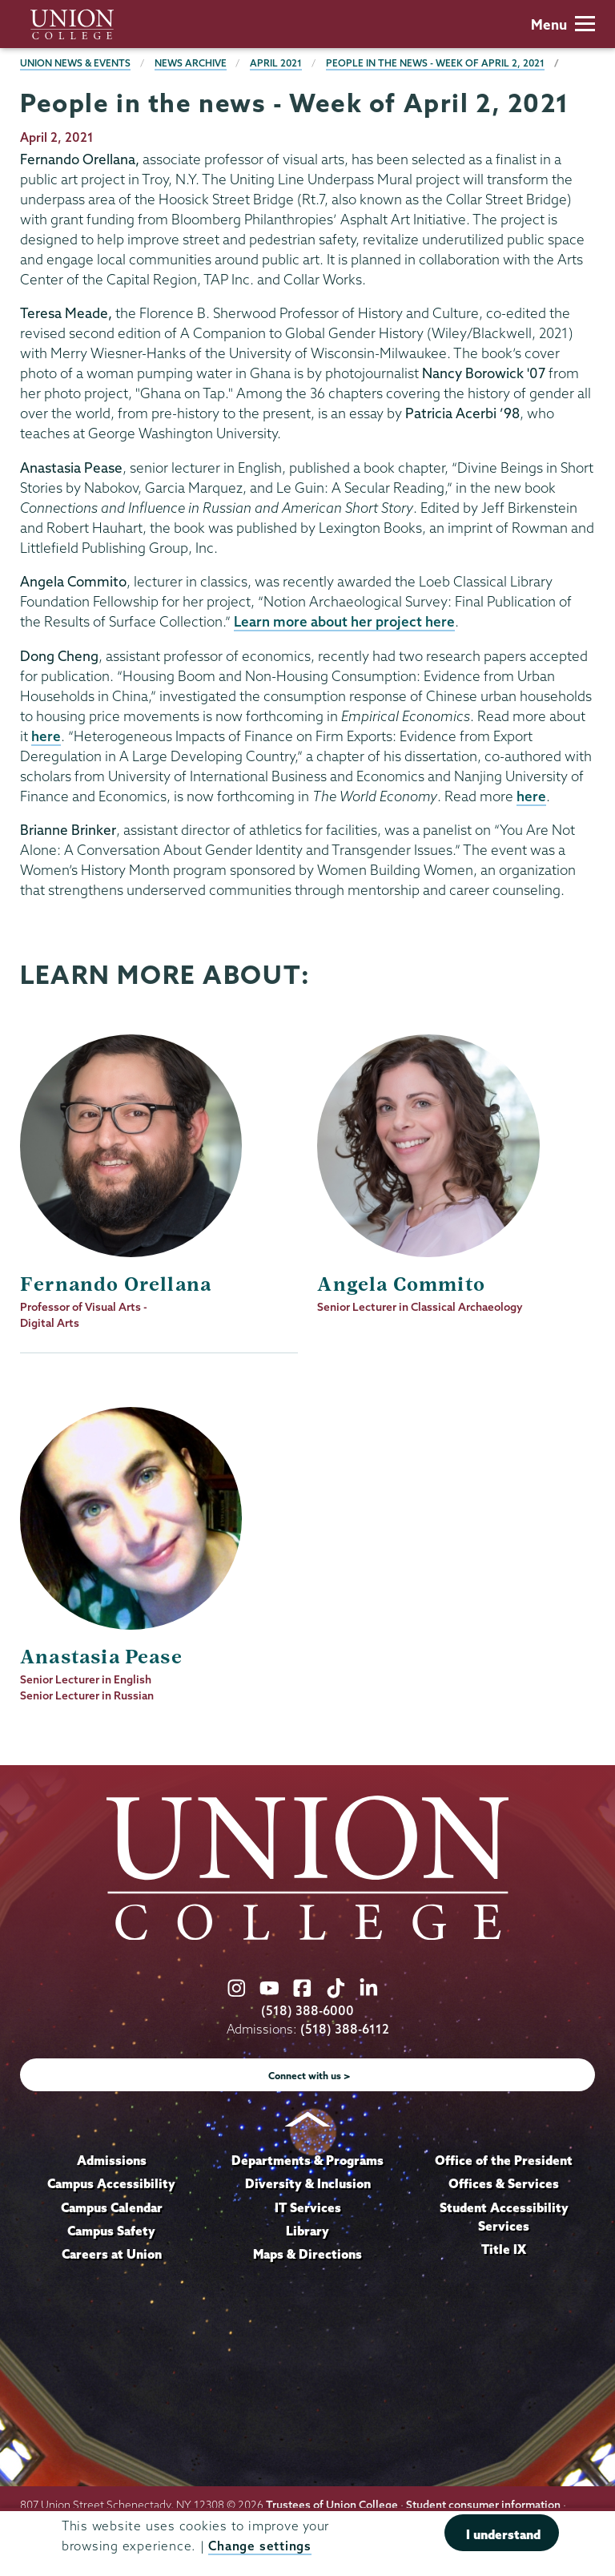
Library (307, 2231)
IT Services (308, 2207)
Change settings (259, 2546)
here (46, 736)
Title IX (503, 2249)
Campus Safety (111, 2231)
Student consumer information (483, 2504)
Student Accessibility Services (504, 2217)
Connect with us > (309, 2076)
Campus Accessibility (111, 2183)
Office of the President (504, 2160)
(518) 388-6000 (307, 2010)
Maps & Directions (307, 2254)
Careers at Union (112, 2254)
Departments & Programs (307, 2160)
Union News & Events (75, 63)
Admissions (112, 2160)
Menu (563, 24)
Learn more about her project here (344, 621)
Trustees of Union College (332, 2504)
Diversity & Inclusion (308, 2183)
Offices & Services (503, 2183)
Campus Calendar (112, 2207)
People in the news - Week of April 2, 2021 (435, 63)
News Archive (191, 63)
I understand (503, 2535)
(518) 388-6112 (344, 2029)
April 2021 (276, 63)
